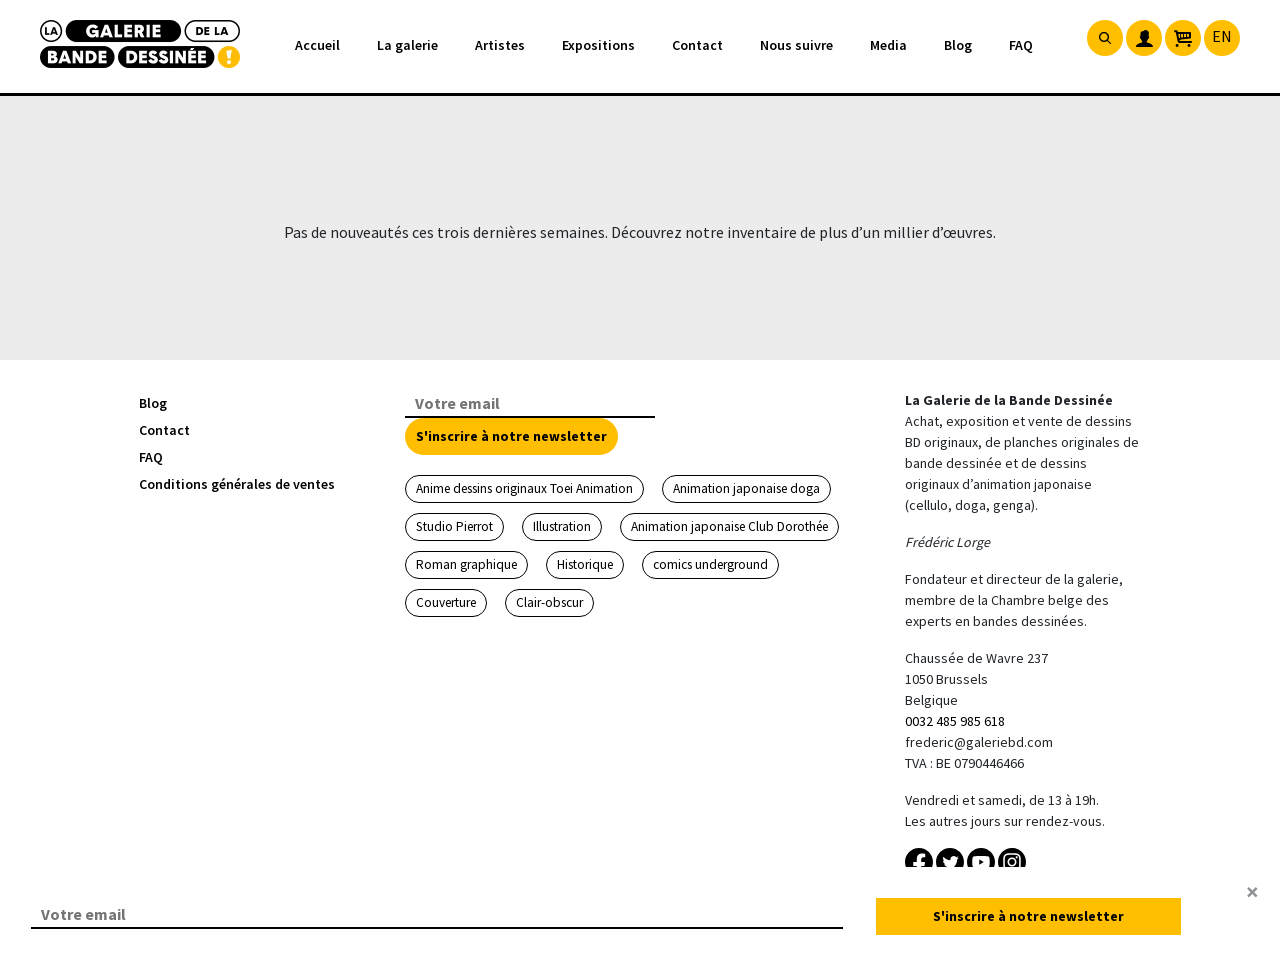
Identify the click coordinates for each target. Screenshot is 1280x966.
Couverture (446, 602)
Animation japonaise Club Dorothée (729, 526)
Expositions (598, 45)
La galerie (407, 45)
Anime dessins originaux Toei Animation (524, 488)
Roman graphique (466, 564)
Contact (697, 45)
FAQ (1021, 45)
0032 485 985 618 (955, 721)
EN (1222, 36)
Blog (958, 45)
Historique (585, 564)
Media (888, 45)
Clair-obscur (549, 602)
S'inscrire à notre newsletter (511, 436)
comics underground (710, 564)
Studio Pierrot (454, 526)
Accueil (317, 45)
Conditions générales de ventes (237, 484)
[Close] (1252, 892)
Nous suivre (796, 45)
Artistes (500, 45)
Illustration (562, 526)
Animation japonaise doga (746, 488)
